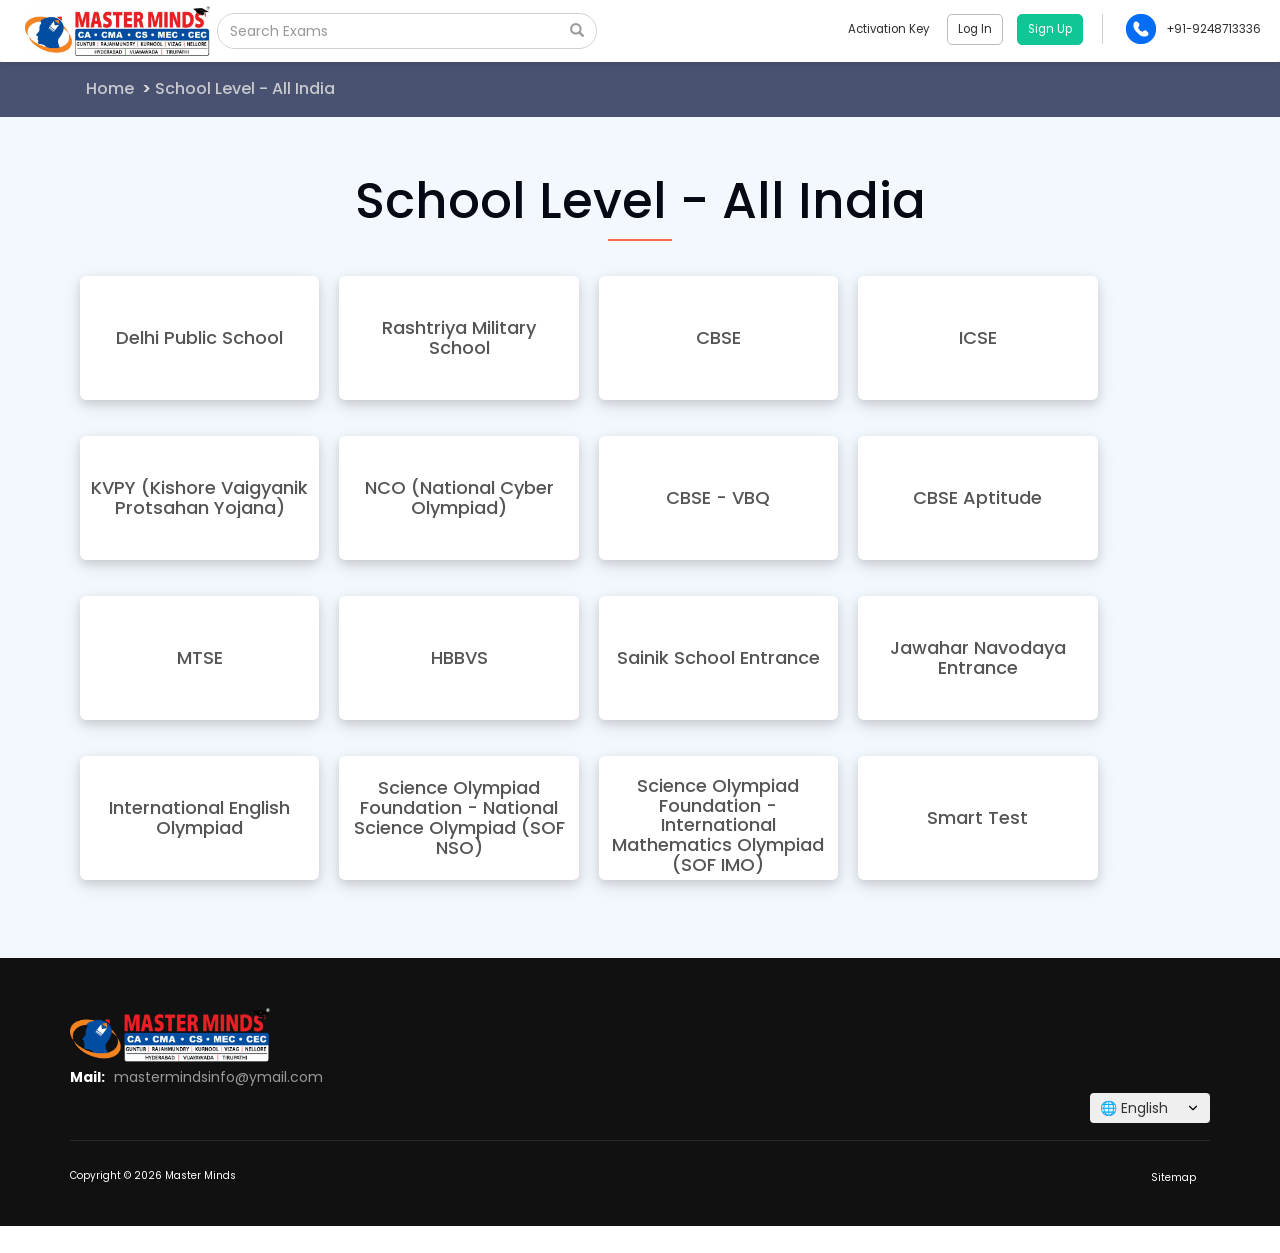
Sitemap (1173, 1177)
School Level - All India (245, 88)
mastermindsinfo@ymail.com (218, 1077)
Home (110, 88)
